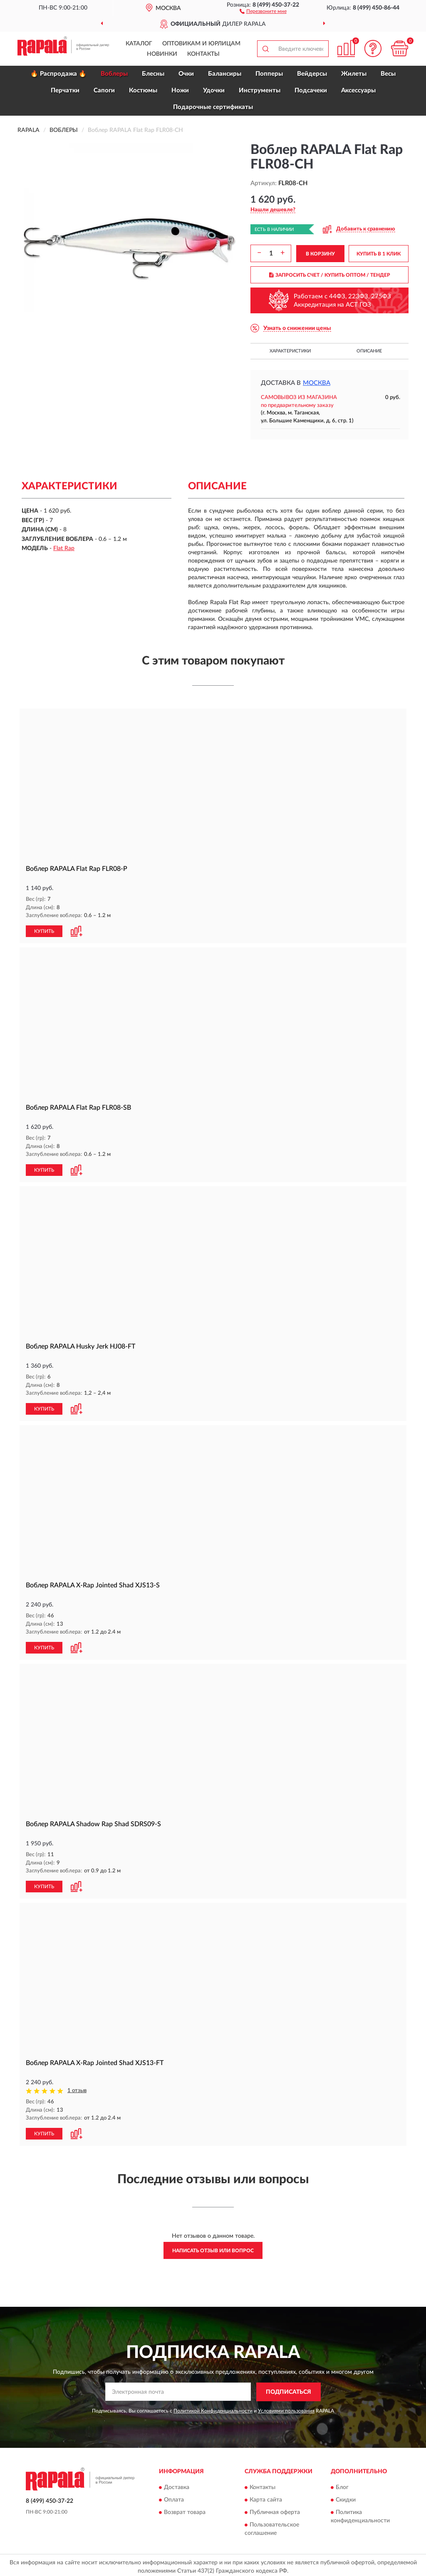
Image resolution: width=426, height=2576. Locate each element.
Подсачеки (311, 90)
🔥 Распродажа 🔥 (58, 74)
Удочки (214, 90)
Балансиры (224, 74)
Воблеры (114, 74)
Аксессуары (358, 90)
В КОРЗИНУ (320, 253)
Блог (342, 2484)
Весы (388, 74)
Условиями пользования (286, 2407)
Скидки (346, 2497)
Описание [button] (369, 351)
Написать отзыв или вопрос (213, 2247)
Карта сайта (266, 2497)
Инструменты (259, 90)
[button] (263, 10)
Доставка (176, 2484)
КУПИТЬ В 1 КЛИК (379, 253)
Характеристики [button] (290, 351)
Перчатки (65, 90)
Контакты (203, 54)
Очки (186, 74)
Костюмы (143, 90)
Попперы (269, 74)
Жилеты (354, 74)
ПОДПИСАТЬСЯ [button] (288, 2389)
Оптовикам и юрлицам (201, 44)
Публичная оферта (275, 2509)
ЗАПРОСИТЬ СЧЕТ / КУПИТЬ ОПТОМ (329, 275)
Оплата (174, 2497)
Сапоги (104, 90)
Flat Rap (63, 548)
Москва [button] (316, 383)
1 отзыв (77, 2088)
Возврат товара (185, 2509)
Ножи (180, 90)
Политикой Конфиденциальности (213, 2407)
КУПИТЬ (44, 930)
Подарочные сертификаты (213, 107)
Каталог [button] (139, 44)
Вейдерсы (312, 74)
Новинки (162, 54)
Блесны (153, 74)
